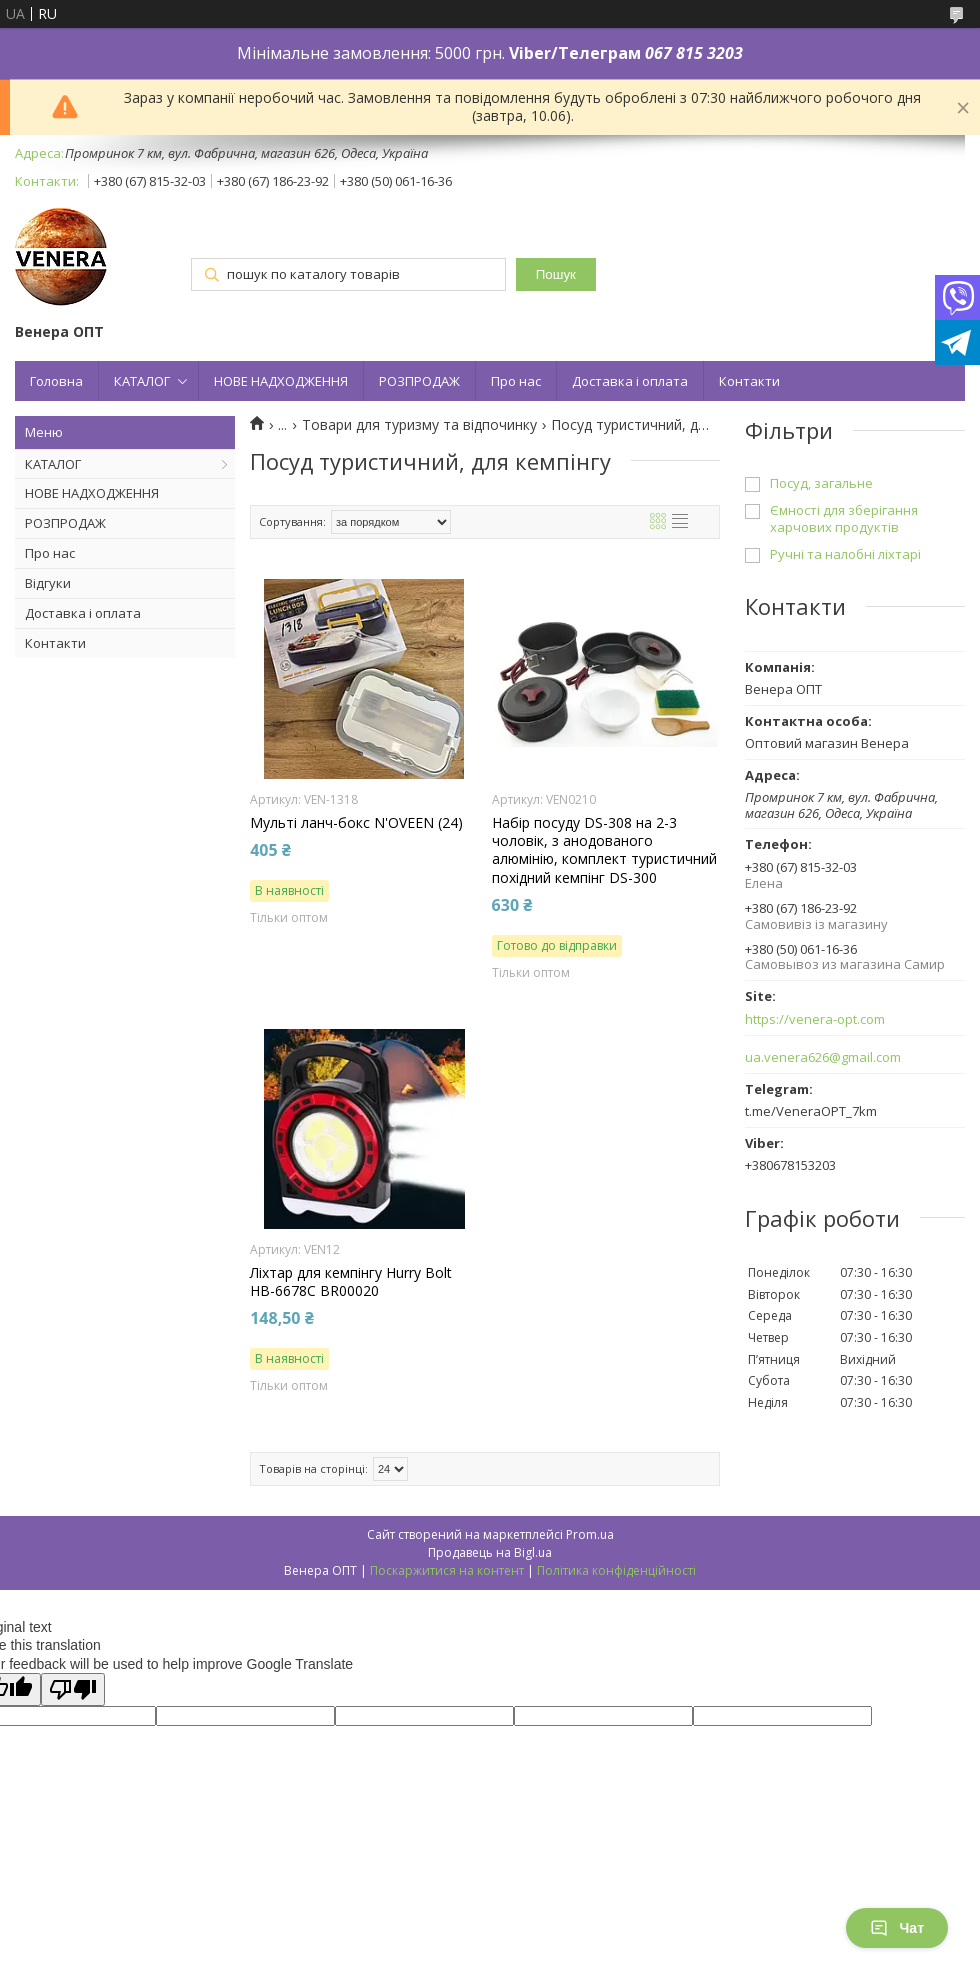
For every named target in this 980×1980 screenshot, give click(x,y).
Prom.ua (590, 1534)
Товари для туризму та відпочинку (419, 425)
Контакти (749, 381)
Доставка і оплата (630, 381)
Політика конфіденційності (616, 1570)
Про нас (516, 381)
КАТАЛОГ (142, 381)
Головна (56, 381)
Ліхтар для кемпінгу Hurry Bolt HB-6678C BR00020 (351, 1282)
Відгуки (48, 583)
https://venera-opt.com (815, 1019)
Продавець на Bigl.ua (490, 1552)
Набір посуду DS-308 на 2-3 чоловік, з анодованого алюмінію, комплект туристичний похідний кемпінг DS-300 (604, 850)
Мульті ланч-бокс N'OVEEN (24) (356, 823)
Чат (897, 1928)
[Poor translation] (73, 1689)
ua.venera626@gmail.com (823, 1057)
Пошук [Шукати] (556, 274)
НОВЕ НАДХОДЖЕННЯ (281, 381)
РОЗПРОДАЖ (419, 381)
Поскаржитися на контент (447, 1570)
